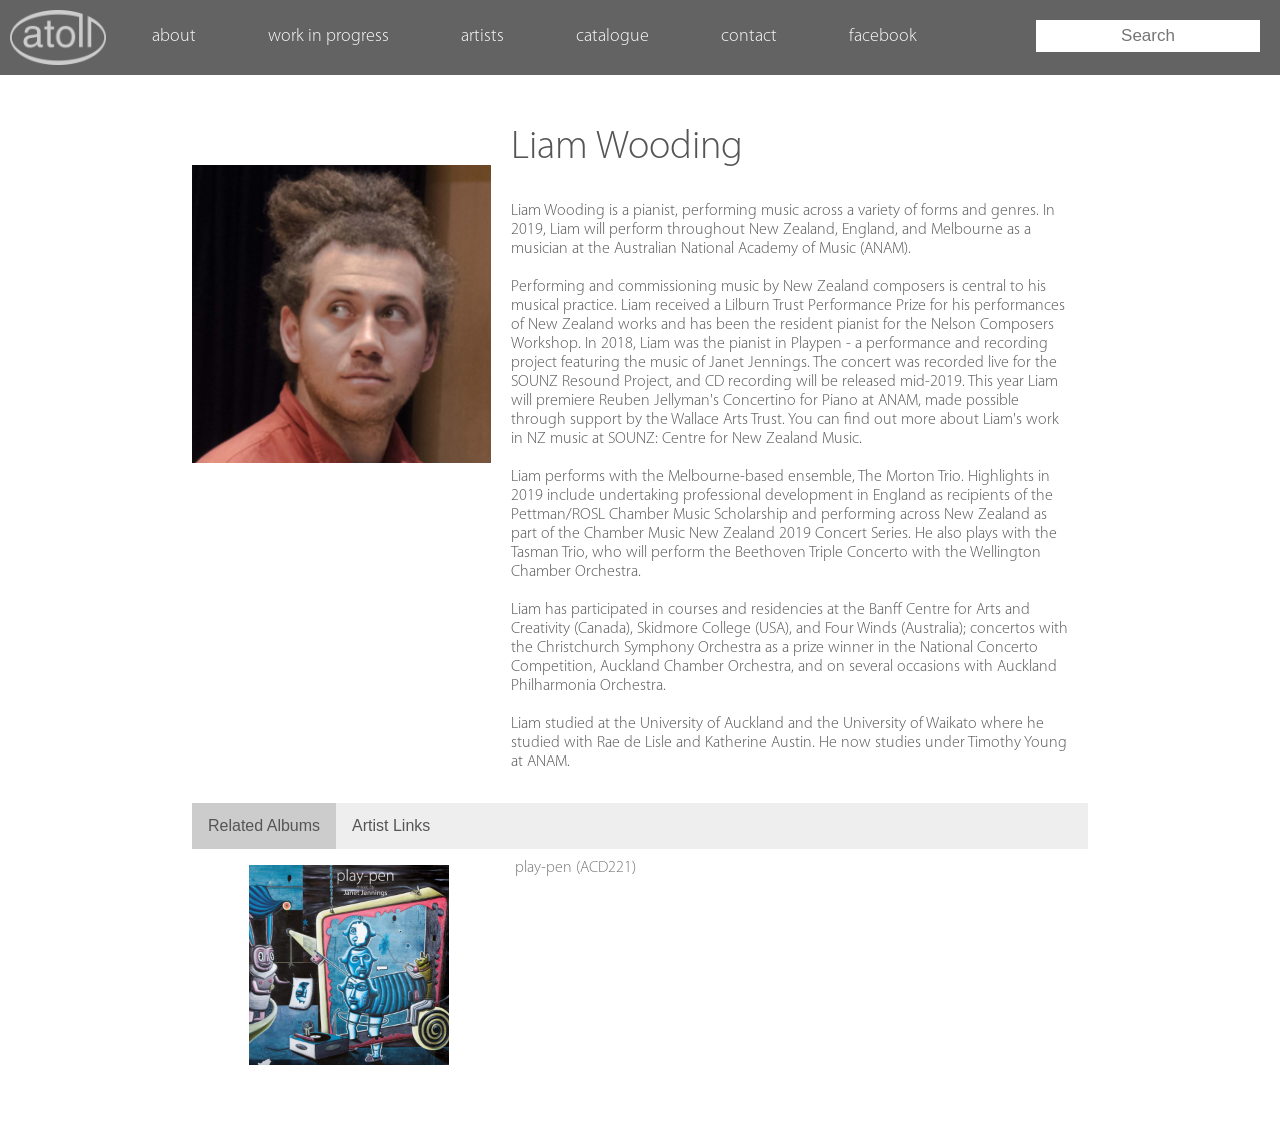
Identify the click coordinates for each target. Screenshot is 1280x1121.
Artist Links (391, 825)
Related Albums (264, 825)
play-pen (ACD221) (575, 868)
